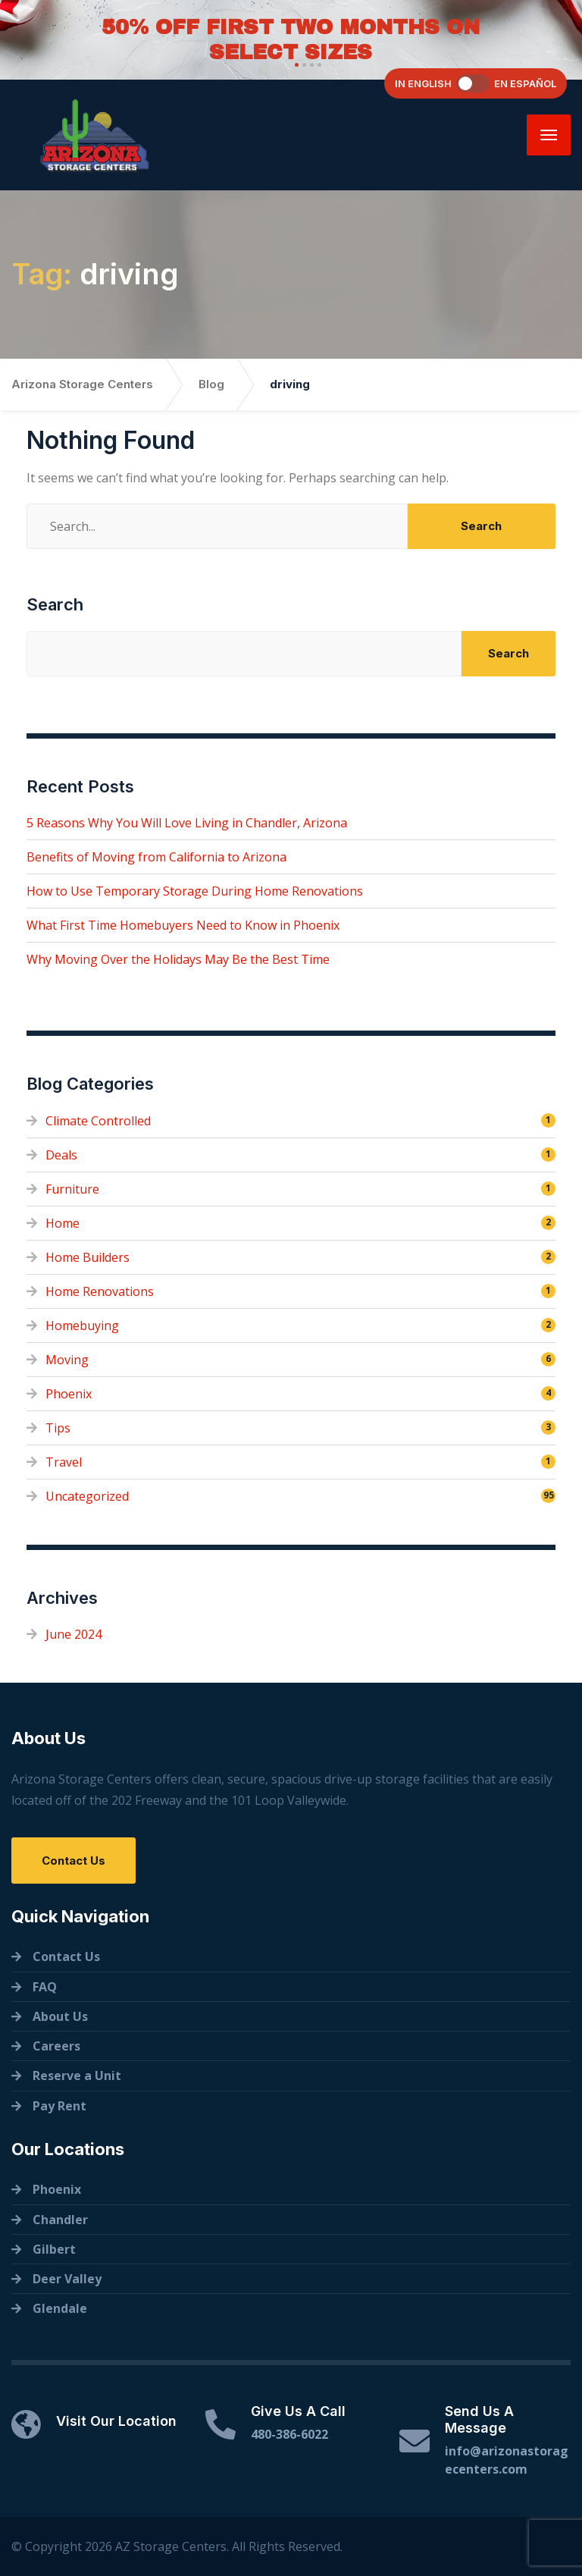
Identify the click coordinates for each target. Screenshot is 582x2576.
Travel (63, 1462)
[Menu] (549, 135)
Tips (57, 1428)
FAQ (45, 1986)
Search (55, 604)
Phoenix (68, 1393)
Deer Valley (67, 2278)
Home (62, 1223)
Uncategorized (87, 1496)
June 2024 (73, 1634)
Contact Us (73, 1860)
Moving (67, 1359)
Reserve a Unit (77, 2075)
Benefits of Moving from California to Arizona (156, 857)
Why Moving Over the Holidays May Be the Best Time (178, 959)
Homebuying (82, 1325)
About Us (60, 2016)
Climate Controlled (98, 1120)
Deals (61, 1155)
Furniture (72, 1189)
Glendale (60, 2308)
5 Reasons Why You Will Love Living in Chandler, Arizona (187, 822)
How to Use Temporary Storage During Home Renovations (195, 891)
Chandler (60, 2219)
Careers (56, 2046)
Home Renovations (99, 1291)
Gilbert (54, 2249)
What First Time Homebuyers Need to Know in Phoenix (183, 925)
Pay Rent (59, 2106)
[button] (295, 65)
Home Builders (87, 1257)
